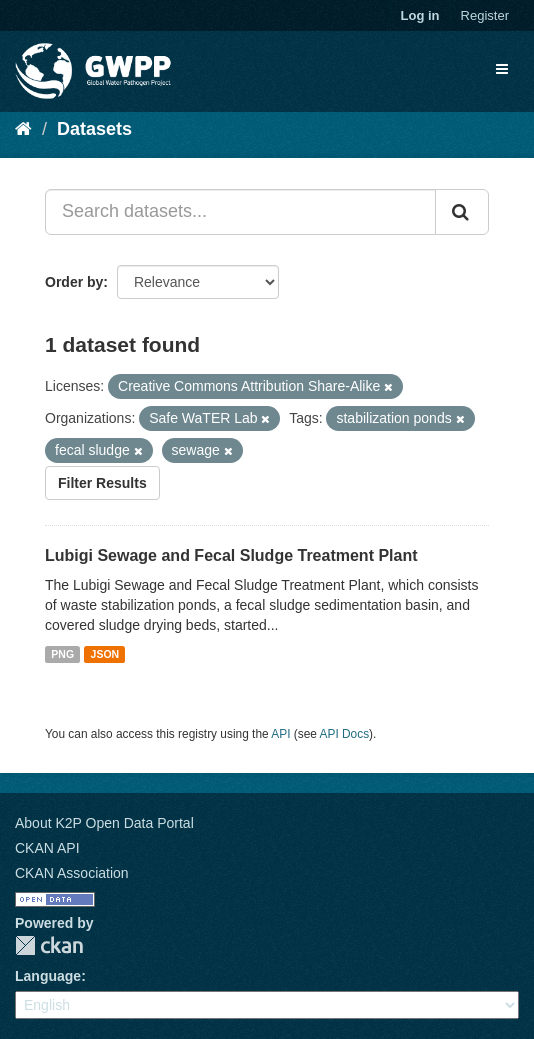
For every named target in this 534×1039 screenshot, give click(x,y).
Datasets (94, 129)
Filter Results (102, 483)
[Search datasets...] (240, 212)
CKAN (49, 945)
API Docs (345, 734)
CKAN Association (72, 873)
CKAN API (47, 848)
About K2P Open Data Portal (104, 823)
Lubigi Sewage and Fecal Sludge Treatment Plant (231, 555)
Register (485, 15)
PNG (62, 654)
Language (48, 976)
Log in (420, 15)
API (280, 734)
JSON (105, 654)
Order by (74, 282)
